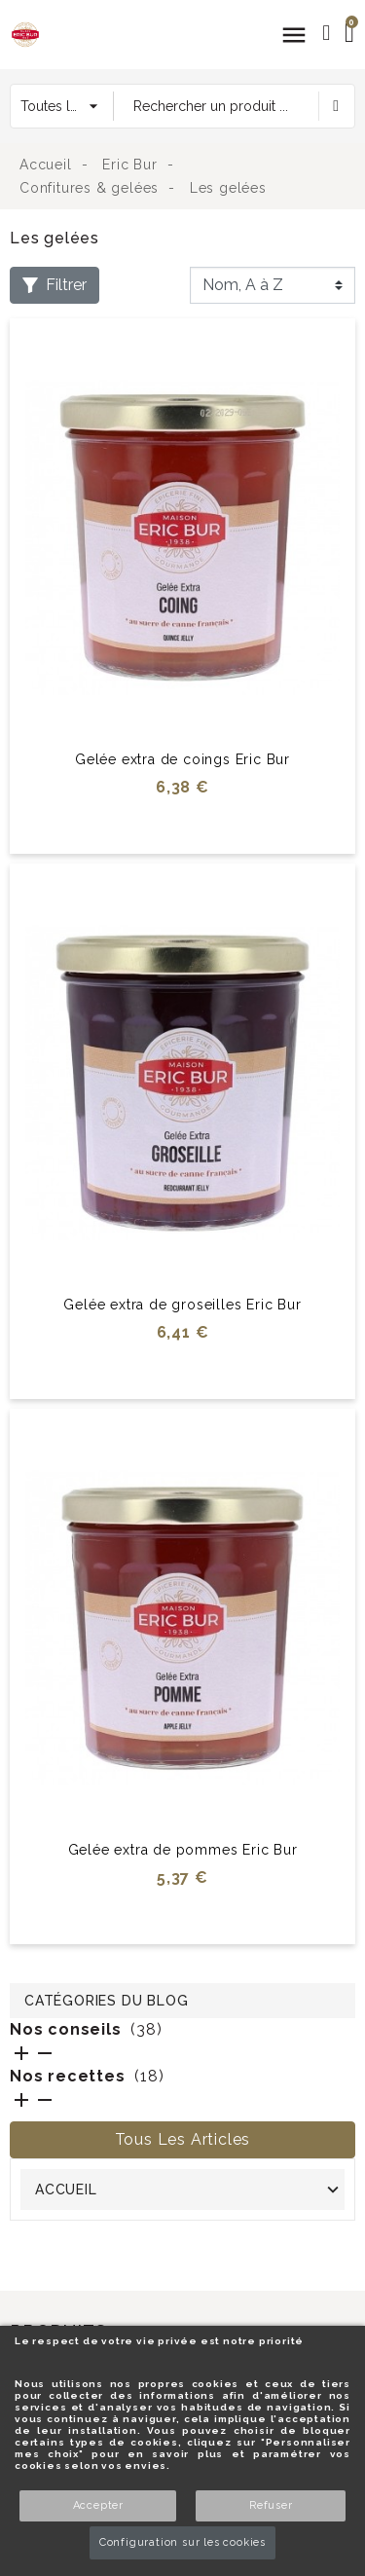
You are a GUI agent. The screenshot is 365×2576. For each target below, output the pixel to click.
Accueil (66, 2189)
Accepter (98, 2505)
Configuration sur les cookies (182, 2542)
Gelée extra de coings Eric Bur (182, 759)
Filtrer (54, 285)
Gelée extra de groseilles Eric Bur (182, 1304)
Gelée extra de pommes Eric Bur (183, 1850)
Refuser (271, 2505)
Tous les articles (183, 2139)
